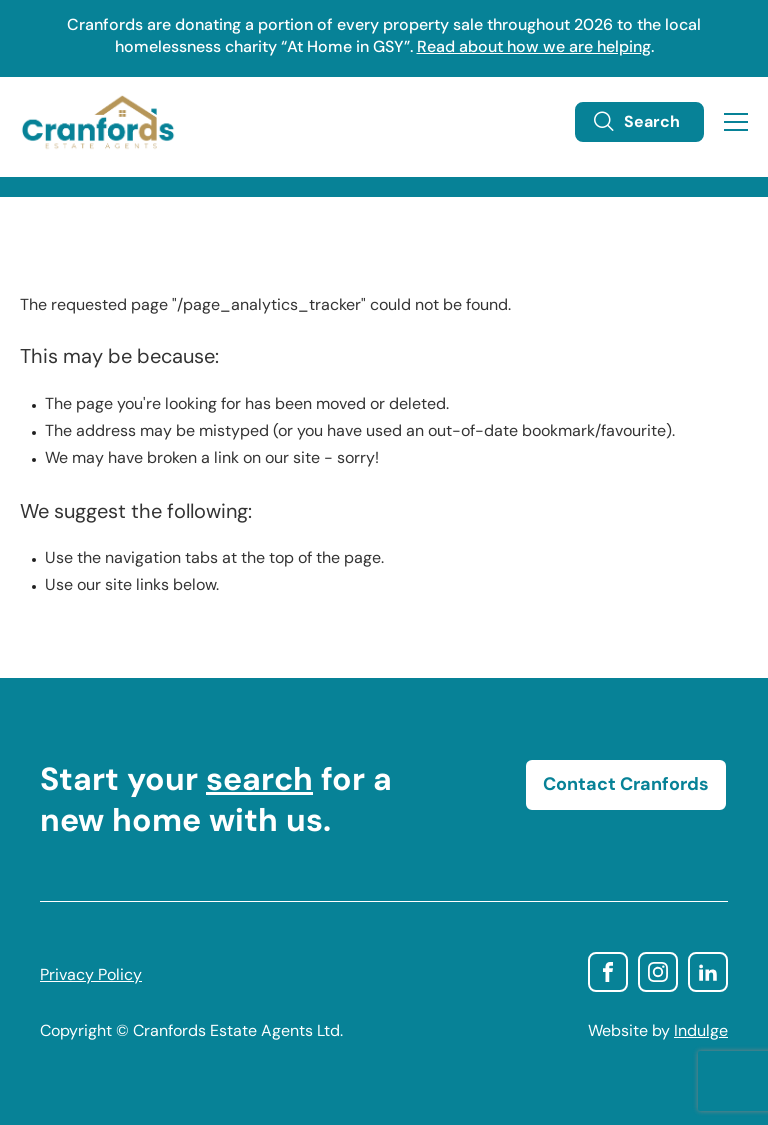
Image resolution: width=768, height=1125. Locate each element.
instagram (658, 972)
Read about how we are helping (534, 48)
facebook (608, 972)
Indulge (701, 1032)
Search (636, 122)
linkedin (708, 972)
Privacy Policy (91, 976)
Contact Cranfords (626, 785)
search (259, 782)
